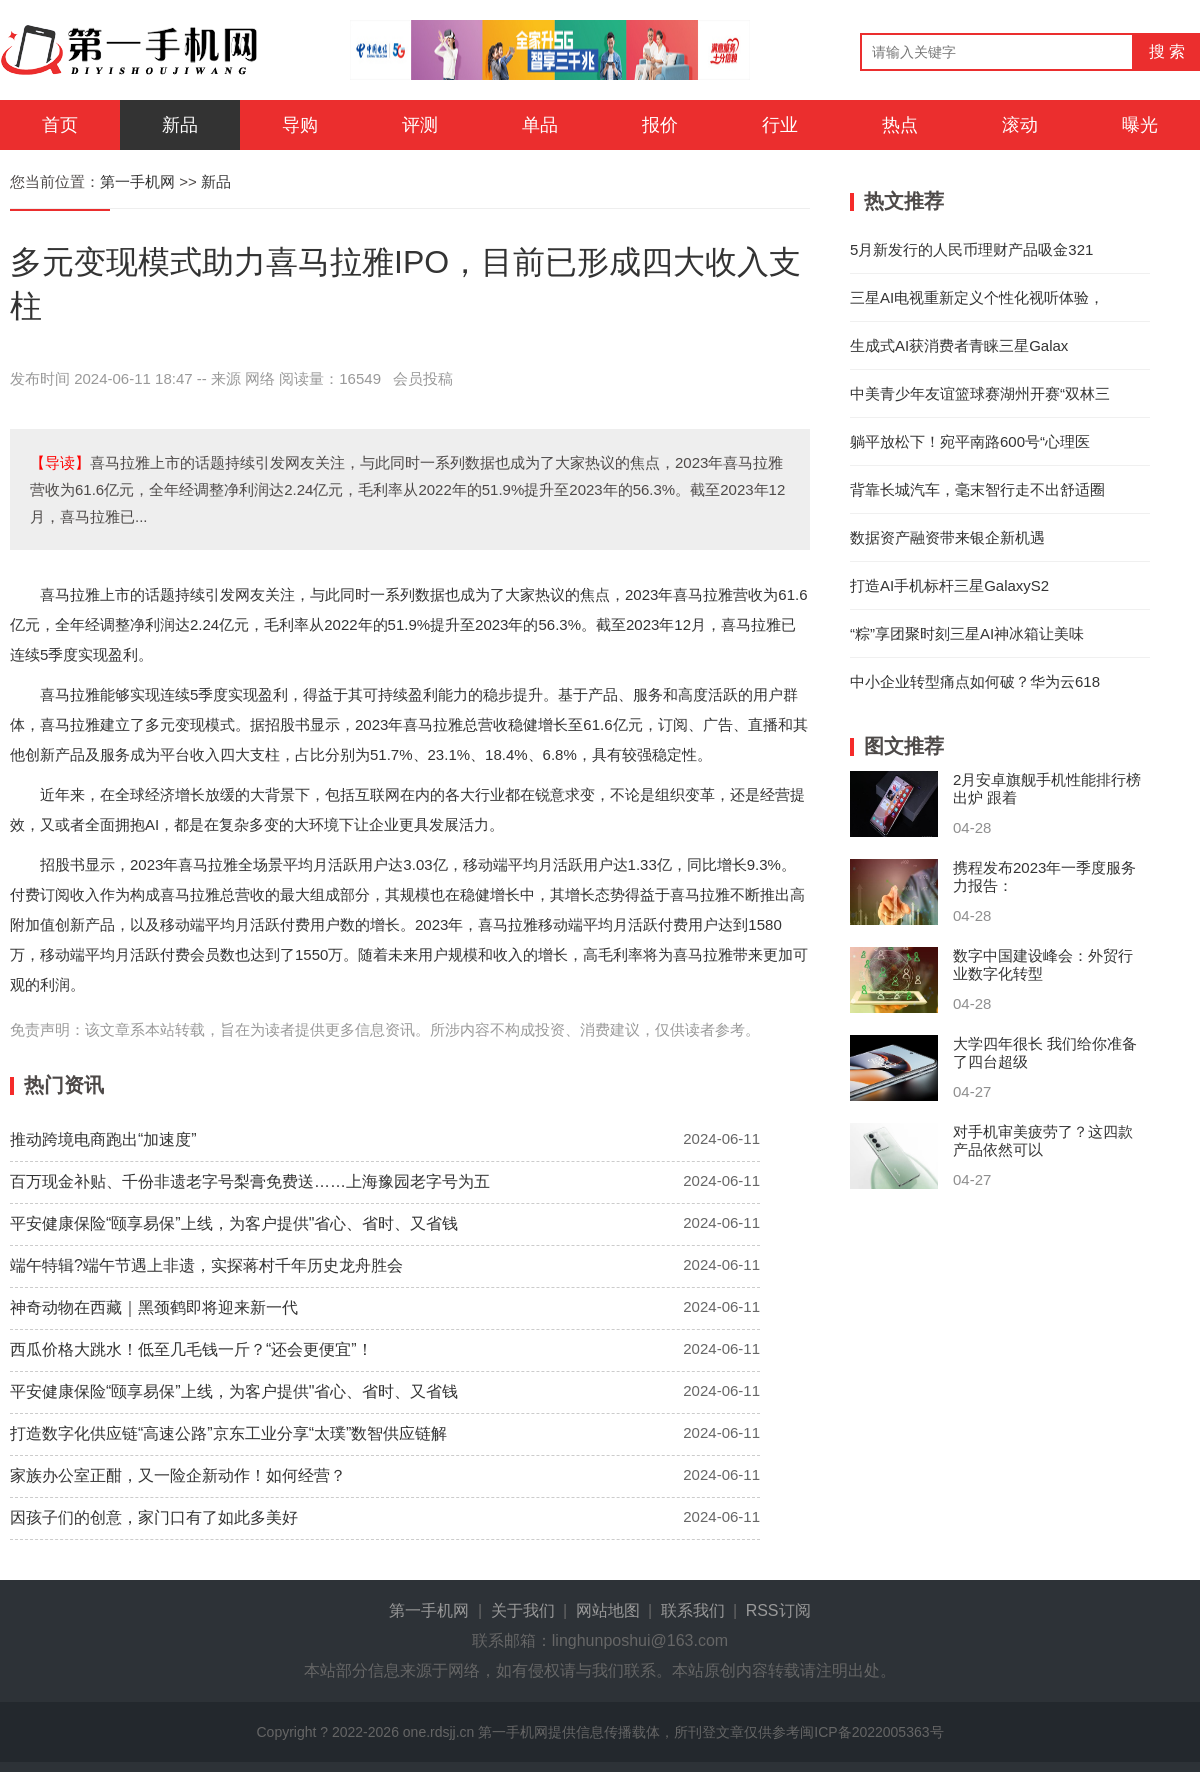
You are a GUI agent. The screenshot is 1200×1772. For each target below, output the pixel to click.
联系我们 (693, 1610)
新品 (180, 125)
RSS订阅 (778, 1610)
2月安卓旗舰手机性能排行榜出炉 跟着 (1047, 788)
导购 (300, 125)
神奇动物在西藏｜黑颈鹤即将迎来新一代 (154, 1307)
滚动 (1020, 125)
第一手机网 (137, 181)
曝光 (1140, 125)
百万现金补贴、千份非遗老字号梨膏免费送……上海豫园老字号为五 (250, 1181)
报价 (660, 125)
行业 (780, 125)
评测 (420, 125)
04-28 (972, 827)
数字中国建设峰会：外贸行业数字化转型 (1043, 964)
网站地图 (608, 1610)
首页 (60, 125)
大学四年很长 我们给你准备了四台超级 (1045, 1052)
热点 (900, 125)
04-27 (972, 1091)
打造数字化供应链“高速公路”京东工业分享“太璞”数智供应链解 (228, 1433)
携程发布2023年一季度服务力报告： (1044, 876)
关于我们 (523, 1610)
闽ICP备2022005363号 (871, 1732)
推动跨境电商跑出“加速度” (103, 1139)
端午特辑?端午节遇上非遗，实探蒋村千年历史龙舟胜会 (206, 1265)
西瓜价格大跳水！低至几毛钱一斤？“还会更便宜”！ (191, 1349)
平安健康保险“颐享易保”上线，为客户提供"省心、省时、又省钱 (234, 1223)
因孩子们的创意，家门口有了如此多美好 (154, 1517)
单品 (540, 125)
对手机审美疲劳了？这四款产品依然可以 (1043, 1140)
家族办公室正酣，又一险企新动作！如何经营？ (178, 1475)
